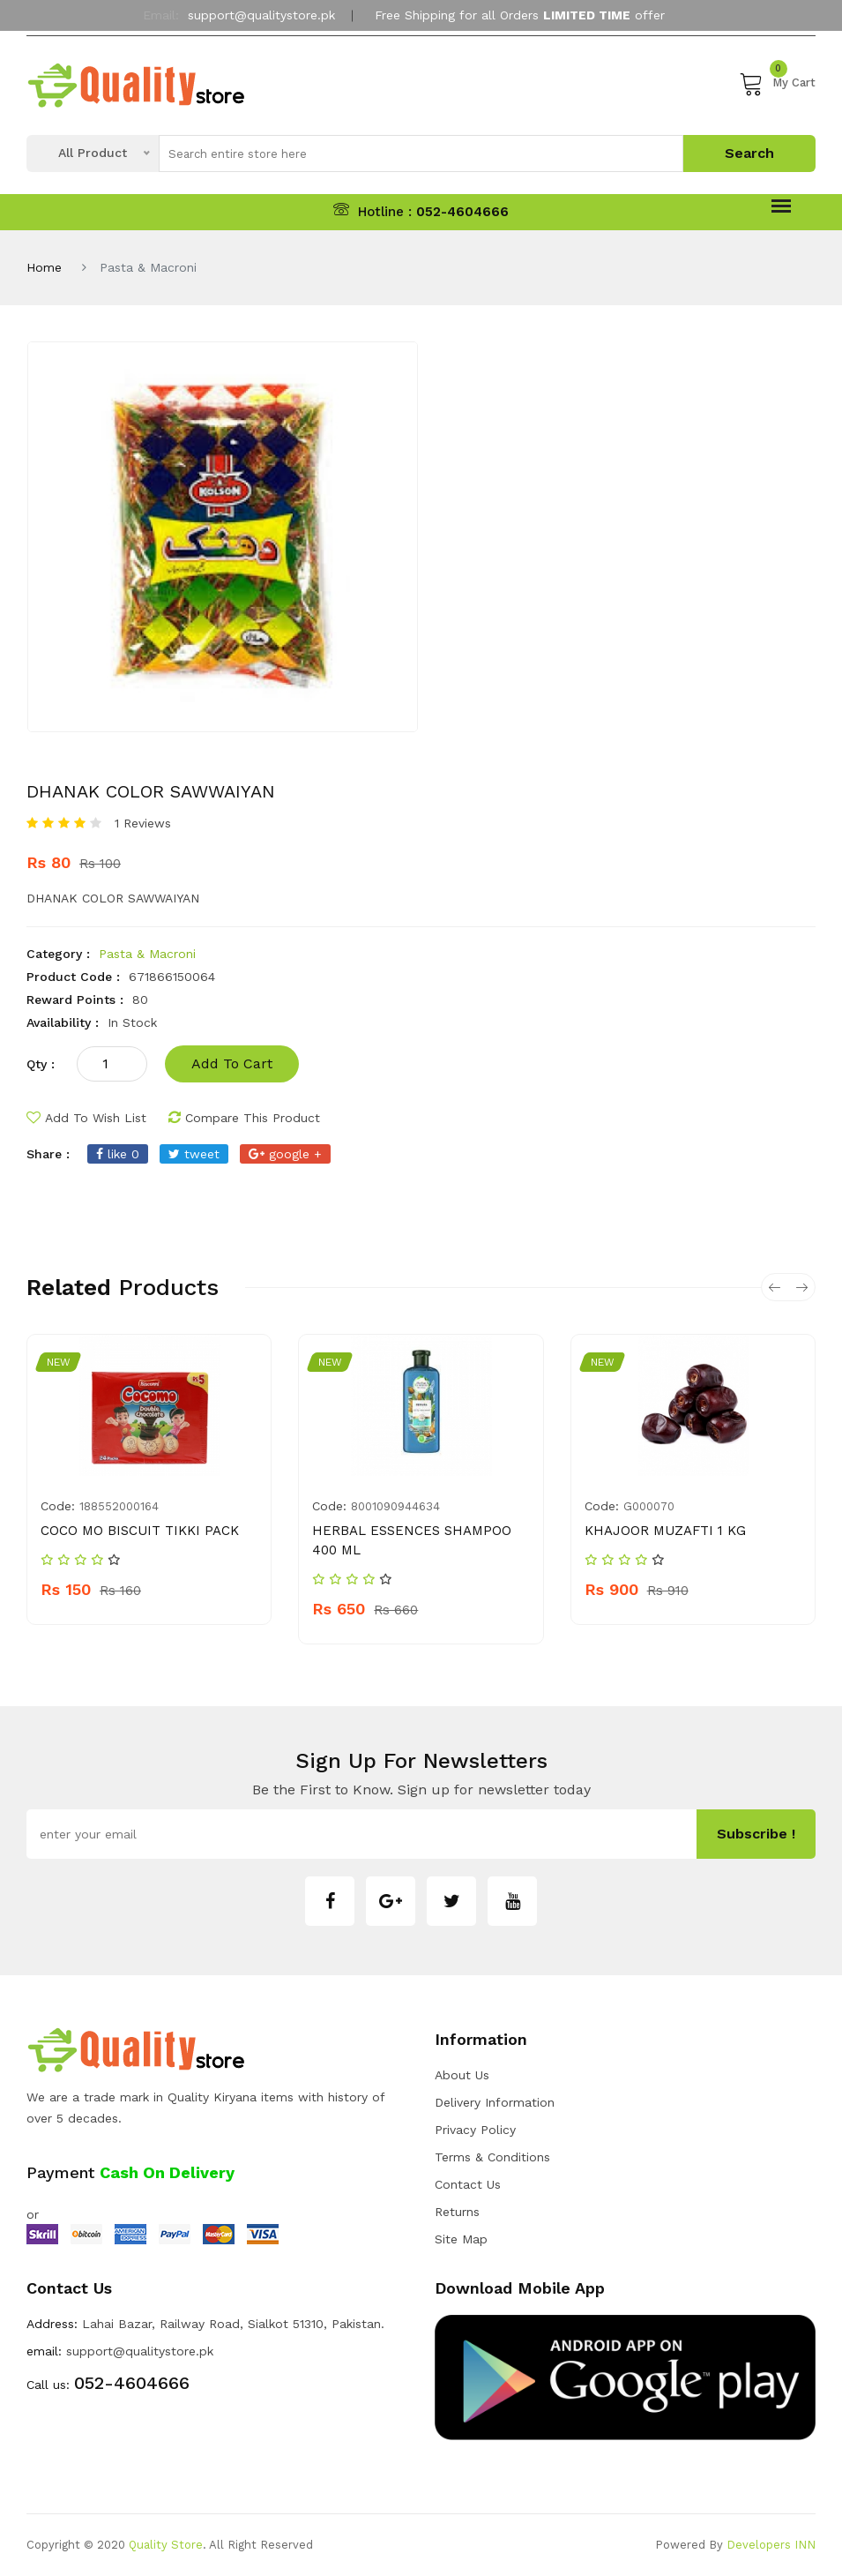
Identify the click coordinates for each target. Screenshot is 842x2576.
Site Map (461, 2239)
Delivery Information (495, 2102)
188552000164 (119, 1506)
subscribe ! (756, 1833)
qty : (40, 1064)
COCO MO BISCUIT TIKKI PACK (140, 1531)
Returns (457, 2212)
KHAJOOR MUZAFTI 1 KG (665, 1531)
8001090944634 (395, 1506)
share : (48, 1154)
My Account (421, 56)
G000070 (648, 1506)
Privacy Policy (475, 2130)
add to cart (231, 1063)
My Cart (777, 83)
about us (462, 2075)
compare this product (244, 1118)
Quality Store (166, 2544)
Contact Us (468, 2184)
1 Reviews (143, 823)
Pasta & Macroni (147, 954)
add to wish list (86, 1118)
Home (44, 267)
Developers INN (771, 2544)
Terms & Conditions (492, 2157)
